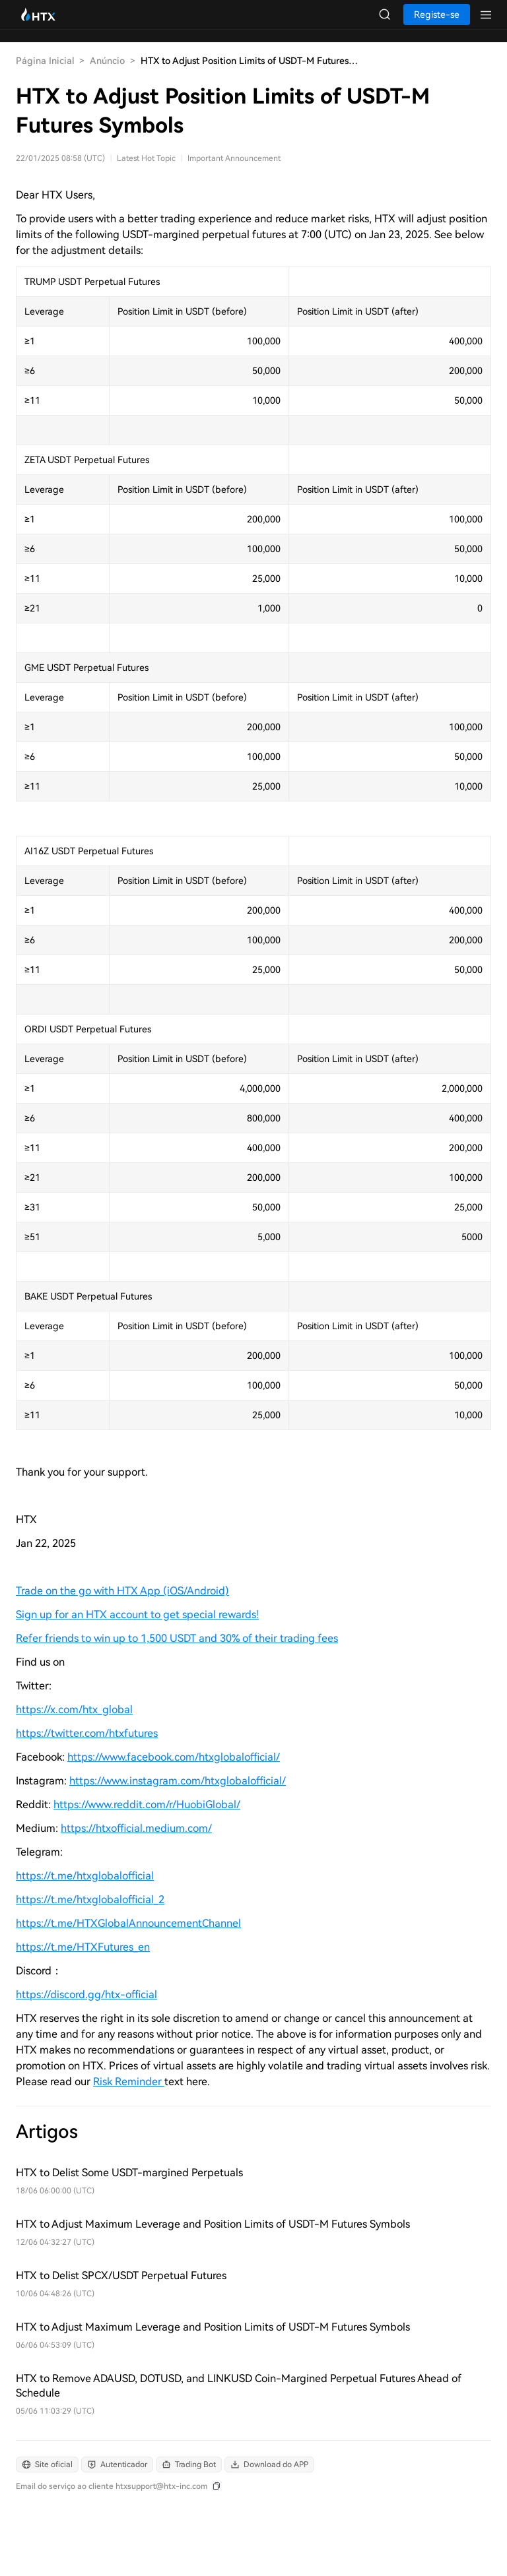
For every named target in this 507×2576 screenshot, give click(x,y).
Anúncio (107, 60)
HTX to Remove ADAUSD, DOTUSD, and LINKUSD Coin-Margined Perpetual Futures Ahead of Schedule (238, 2385)
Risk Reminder (128, 2081)
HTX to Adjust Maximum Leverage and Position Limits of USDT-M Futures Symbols (213, 2224)
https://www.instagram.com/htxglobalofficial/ (177, 1781)
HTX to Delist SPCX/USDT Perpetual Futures (121, 2275)
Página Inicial (45, 60)
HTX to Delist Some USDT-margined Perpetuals (129, 2172)
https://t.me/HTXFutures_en (83, 1947)
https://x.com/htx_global (74, 1709)
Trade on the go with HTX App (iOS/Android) (122, 1591)
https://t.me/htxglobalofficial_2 (90, 1899)
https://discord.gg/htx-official (86, 1994)
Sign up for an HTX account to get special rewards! (137, 1614)
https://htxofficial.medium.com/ (136, 1828)
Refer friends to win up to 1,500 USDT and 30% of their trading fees (177, 1638)
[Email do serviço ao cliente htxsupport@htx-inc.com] (119, 2486)
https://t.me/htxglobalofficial (85, 1875)
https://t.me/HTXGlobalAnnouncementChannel (128, 1923)
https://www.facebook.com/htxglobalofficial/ (173, 1757)
